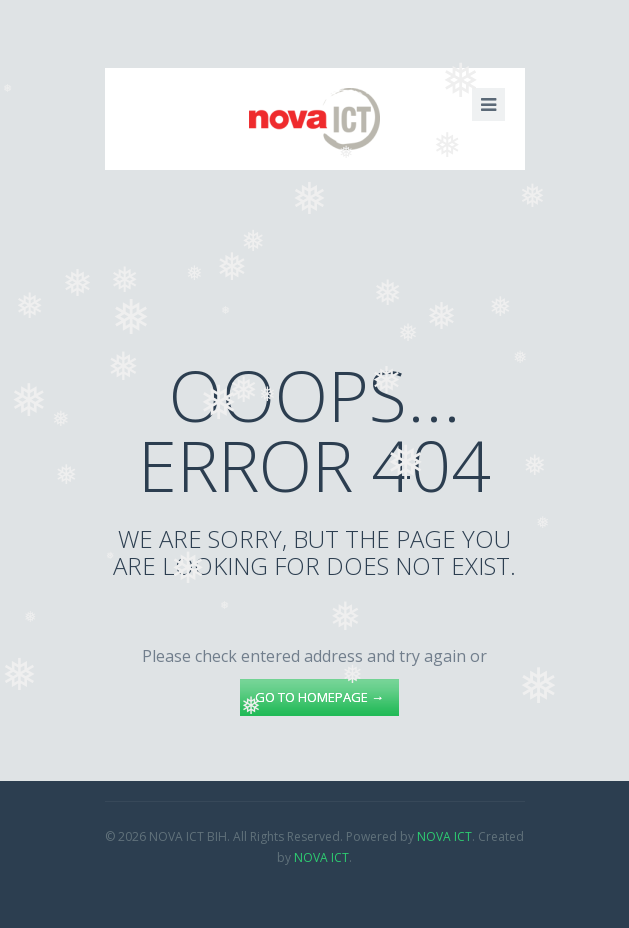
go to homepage (319, 697)
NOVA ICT (444, 836)
